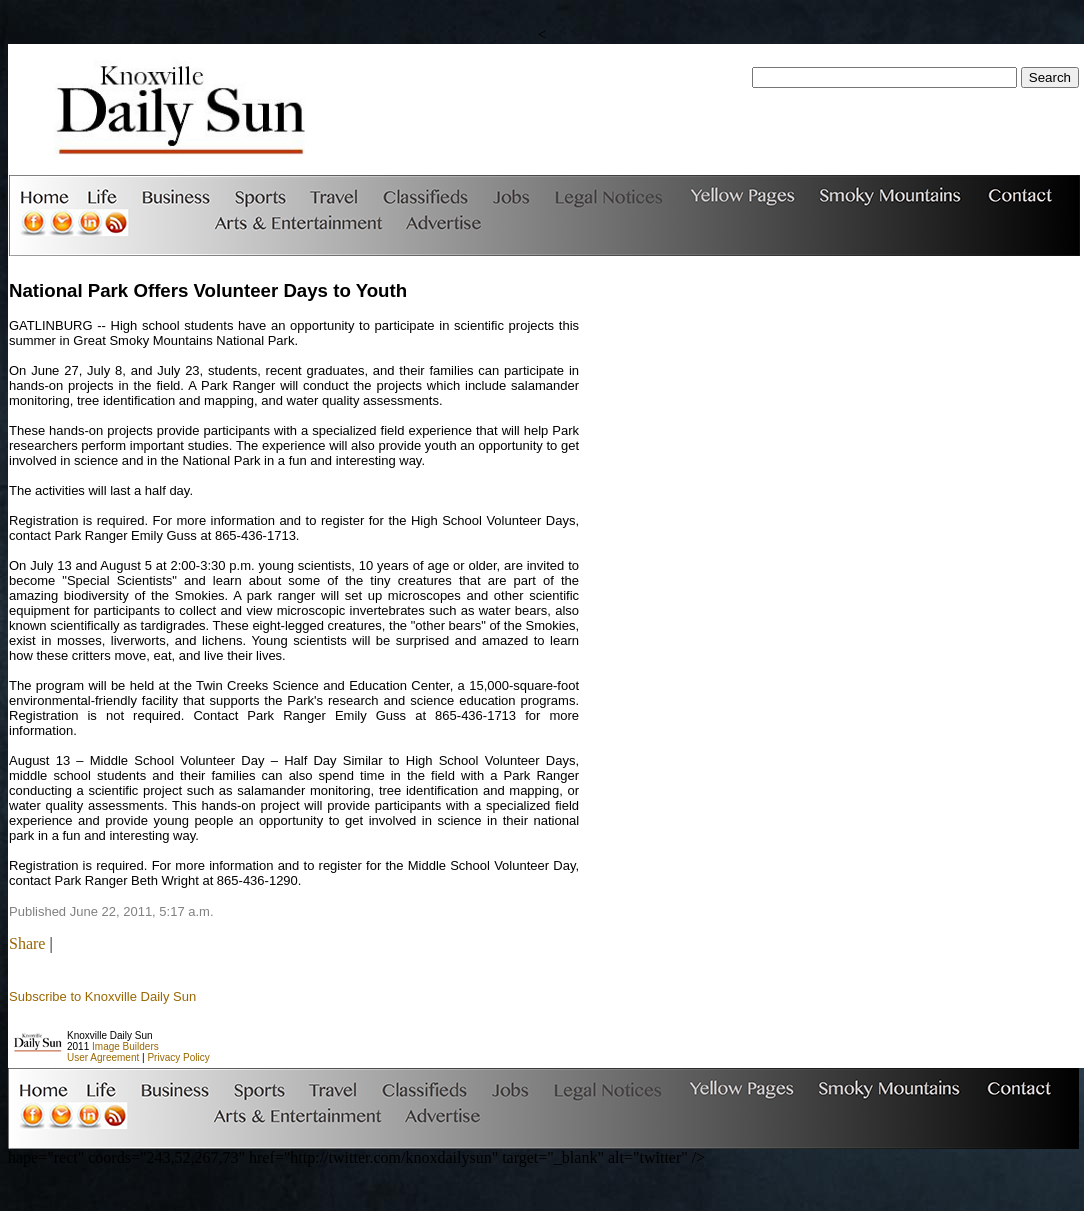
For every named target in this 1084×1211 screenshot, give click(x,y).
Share (27, 943)
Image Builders (125, 1046)
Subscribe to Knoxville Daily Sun (102, 996)
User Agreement (103, 1057)
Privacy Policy (178, 1057)
